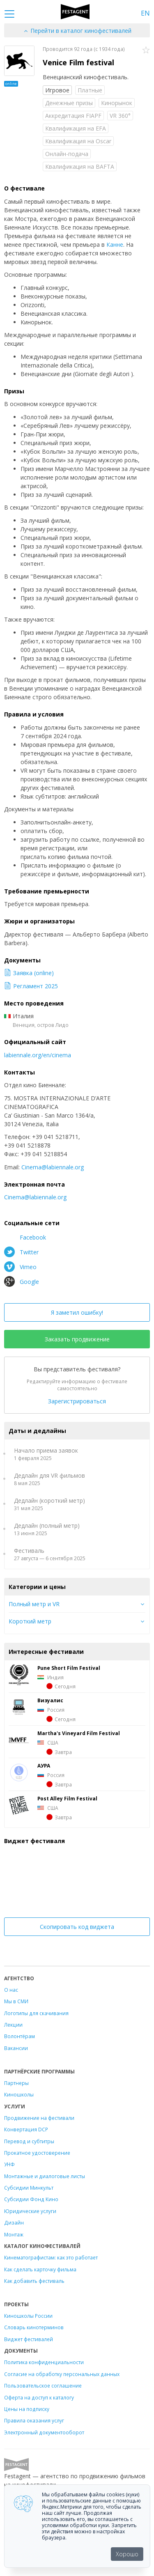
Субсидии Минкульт (28, 2187)
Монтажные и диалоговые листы (44, 2176)
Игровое (57, 90)
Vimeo (20, 1266)
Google (21, 1281)
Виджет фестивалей (28, 2339)
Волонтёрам (19, 2036)
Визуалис (50, 1700)
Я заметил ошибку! (77, 1312)
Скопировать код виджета (77, 1927)
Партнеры (16, 2083)
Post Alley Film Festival (67, 1798)
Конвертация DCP (26, 2129)
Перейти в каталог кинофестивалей (77, 30)
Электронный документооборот (44, 2432)
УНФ (9, 2164)
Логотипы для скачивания (36, 2013)
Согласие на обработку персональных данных (62, 2374)
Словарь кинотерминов (34, 2327)
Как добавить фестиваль (34, 2281)
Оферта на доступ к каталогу (39, 2397)
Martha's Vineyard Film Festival (78, 1733)
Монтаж (13, 2234)
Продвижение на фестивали (39, 2118)
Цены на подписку (26, 2409)
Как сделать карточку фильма (40, 2269)
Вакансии (16, 2048)
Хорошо (127, 2554)
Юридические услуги (30, 2211)
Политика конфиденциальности (44, 2362)
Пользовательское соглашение (43, 2385)
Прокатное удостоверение (37, 2152)
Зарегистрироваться (77, 1401)
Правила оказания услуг (34, 2420)
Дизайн (14, 2222)
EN (145, 13)
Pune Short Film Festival (68, 1668)
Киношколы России (28, 2315)
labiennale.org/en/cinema (37, 1055)
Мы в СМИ (16, 2001)
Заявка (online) (29, 973)
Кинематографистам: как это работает (51, 2257)
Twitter (21, 1252)
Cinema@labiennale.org (52, 1167)
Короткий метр (30, 1621)
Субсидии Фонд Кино (31, 2199)
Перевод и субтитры (29, 2141)
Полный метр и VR (34, 1604)
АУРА (43, 1765)
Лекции (13, 2024)
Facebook (25, 1237)
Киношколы (19, 2094)
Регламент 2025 (31, 986)
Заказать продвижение (77, 1339)
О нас (11, 1989)
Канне (114, 244)
